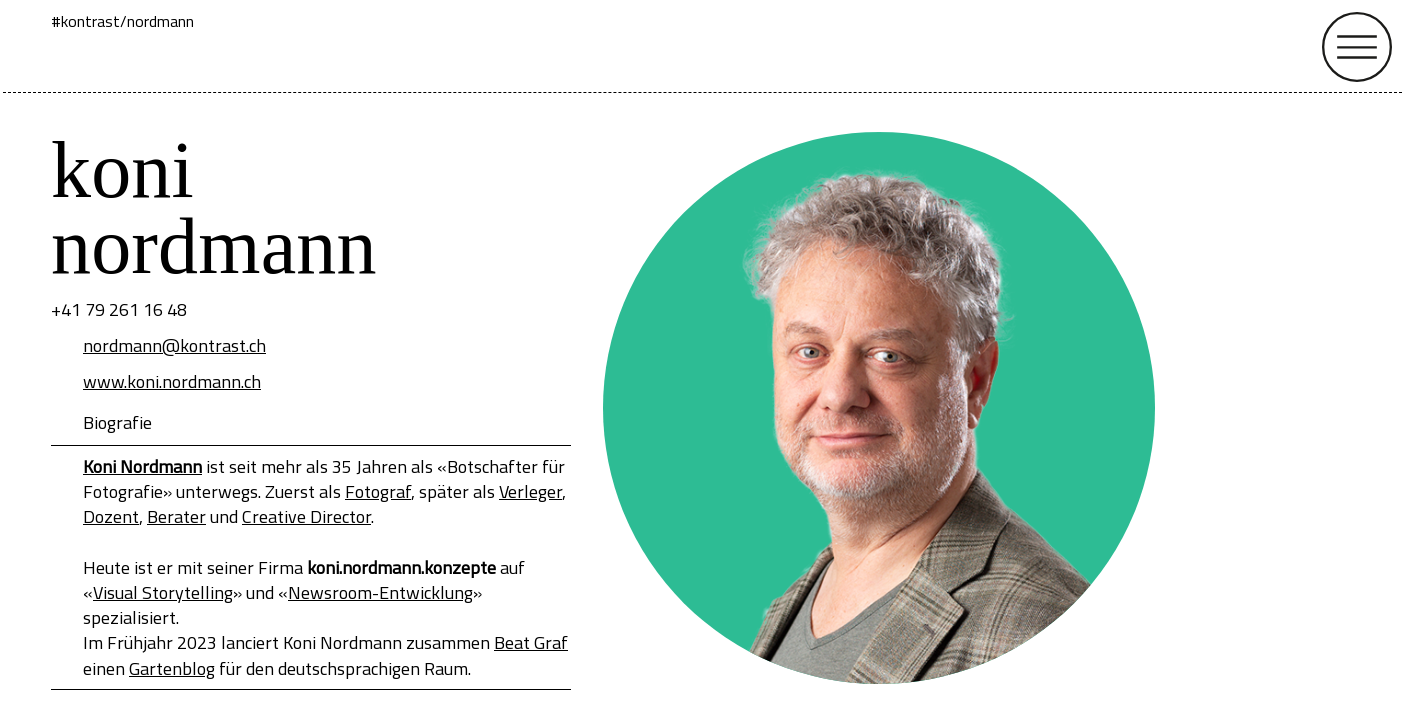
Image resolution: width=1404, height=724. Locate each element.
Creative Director (306, 516)
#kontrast (85, 21)
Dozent (111, 516)
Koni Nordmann (142, 466)
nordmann (160, 21)
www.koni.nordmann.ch (172, 381)
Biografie (117, 422)
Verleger (530, 491)
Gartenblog (172, 668)
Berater (176, 516)
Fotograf (378, 491)
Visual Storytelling (163, 592)
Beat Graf (531, 642)
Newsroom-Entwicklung (380, 592)
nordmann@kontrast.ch (174, 345)
